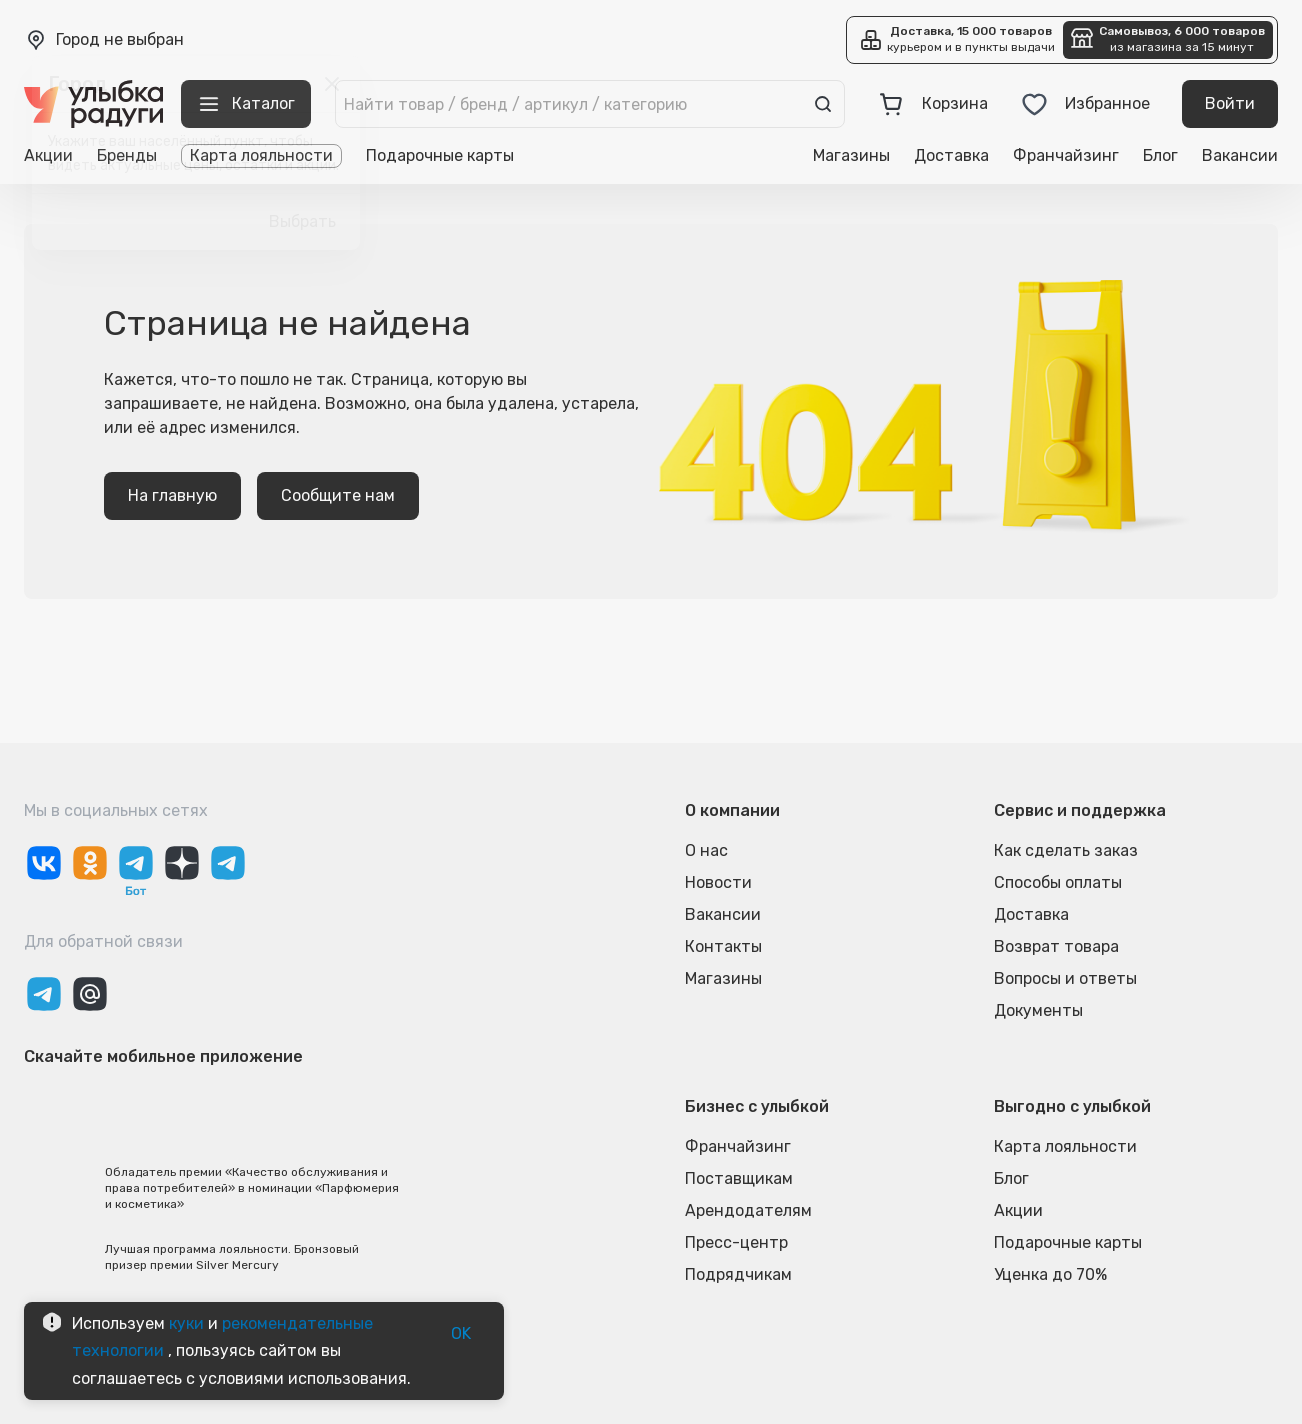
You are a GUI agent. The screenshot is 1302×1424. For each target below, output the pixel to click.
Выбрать (302, 222)
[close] (332, 84)
